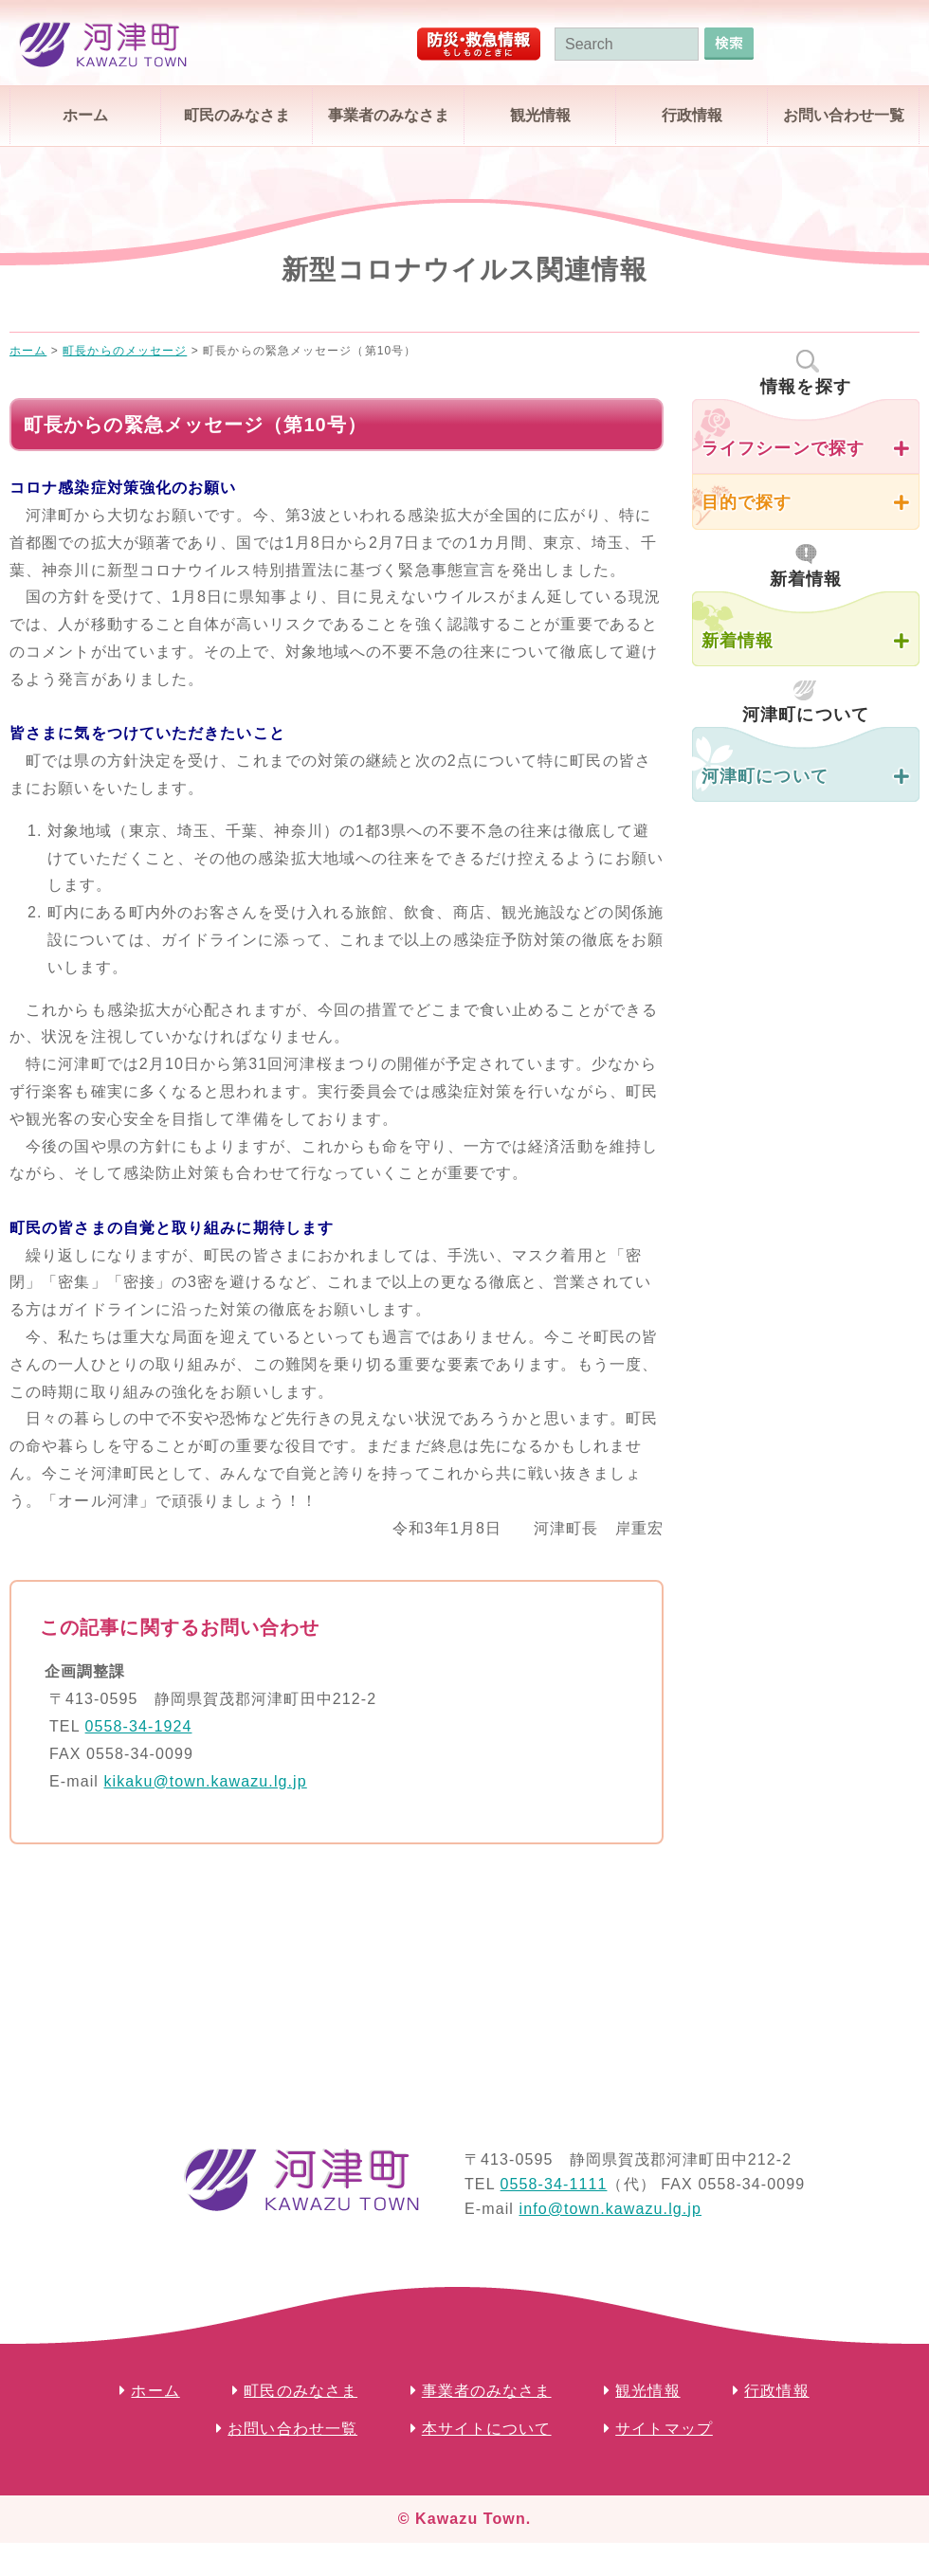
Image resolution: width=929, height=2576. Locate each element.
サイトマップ (664, 2429)
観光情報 (540, 115)
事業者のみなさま (388, 115)
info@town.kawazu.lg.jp (610, 2209)
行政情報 (692, 115)
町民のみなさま (237, 115)
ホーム (85, 115)
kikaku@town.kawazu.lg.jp (204, 1781)
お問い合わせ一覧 (843, 115)
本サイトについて (487, 2429)
